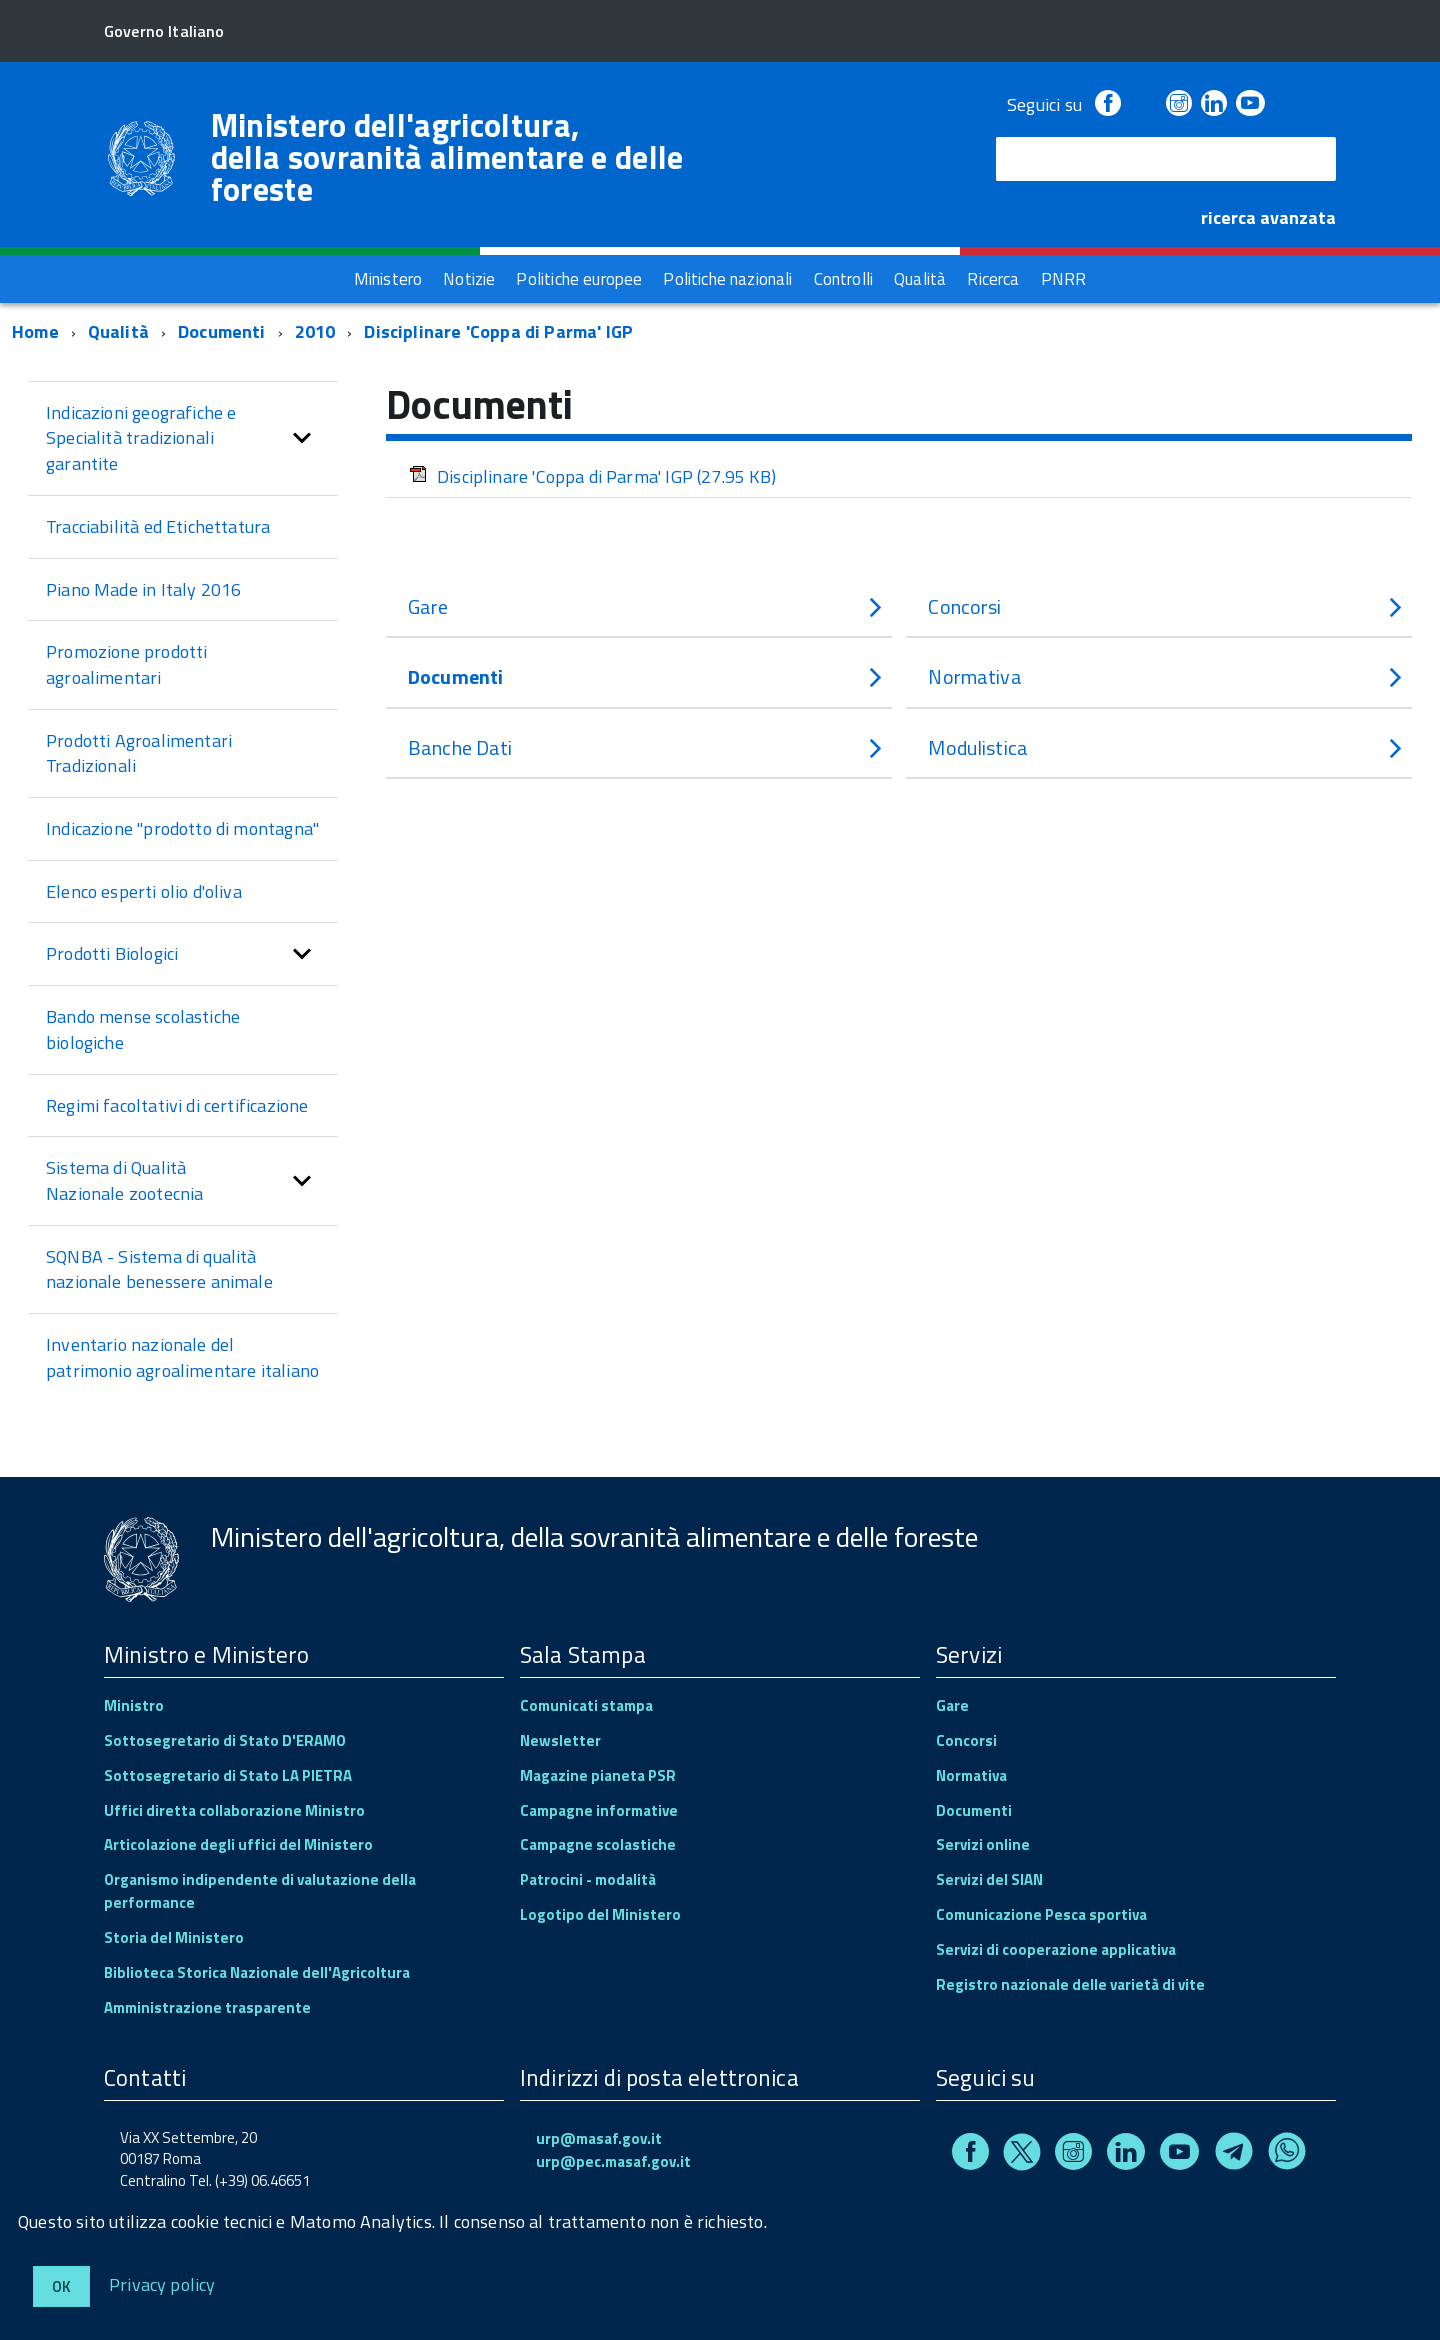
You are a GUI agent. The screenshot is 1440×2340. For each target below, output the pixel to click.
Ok (61, 2286)
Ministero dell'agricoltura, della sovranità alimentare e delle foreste (447, 157)
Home (35, 331)
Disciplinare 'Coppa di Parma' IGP (498, 331)
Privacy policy (162, 2283)
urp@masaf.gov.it (599, 2138)
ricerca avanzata (1268, 217)
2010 (315, 331)
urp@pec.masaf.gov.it (613, 2161)
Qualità (118, 331)
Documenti (222, 331)
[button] (302, 438)
